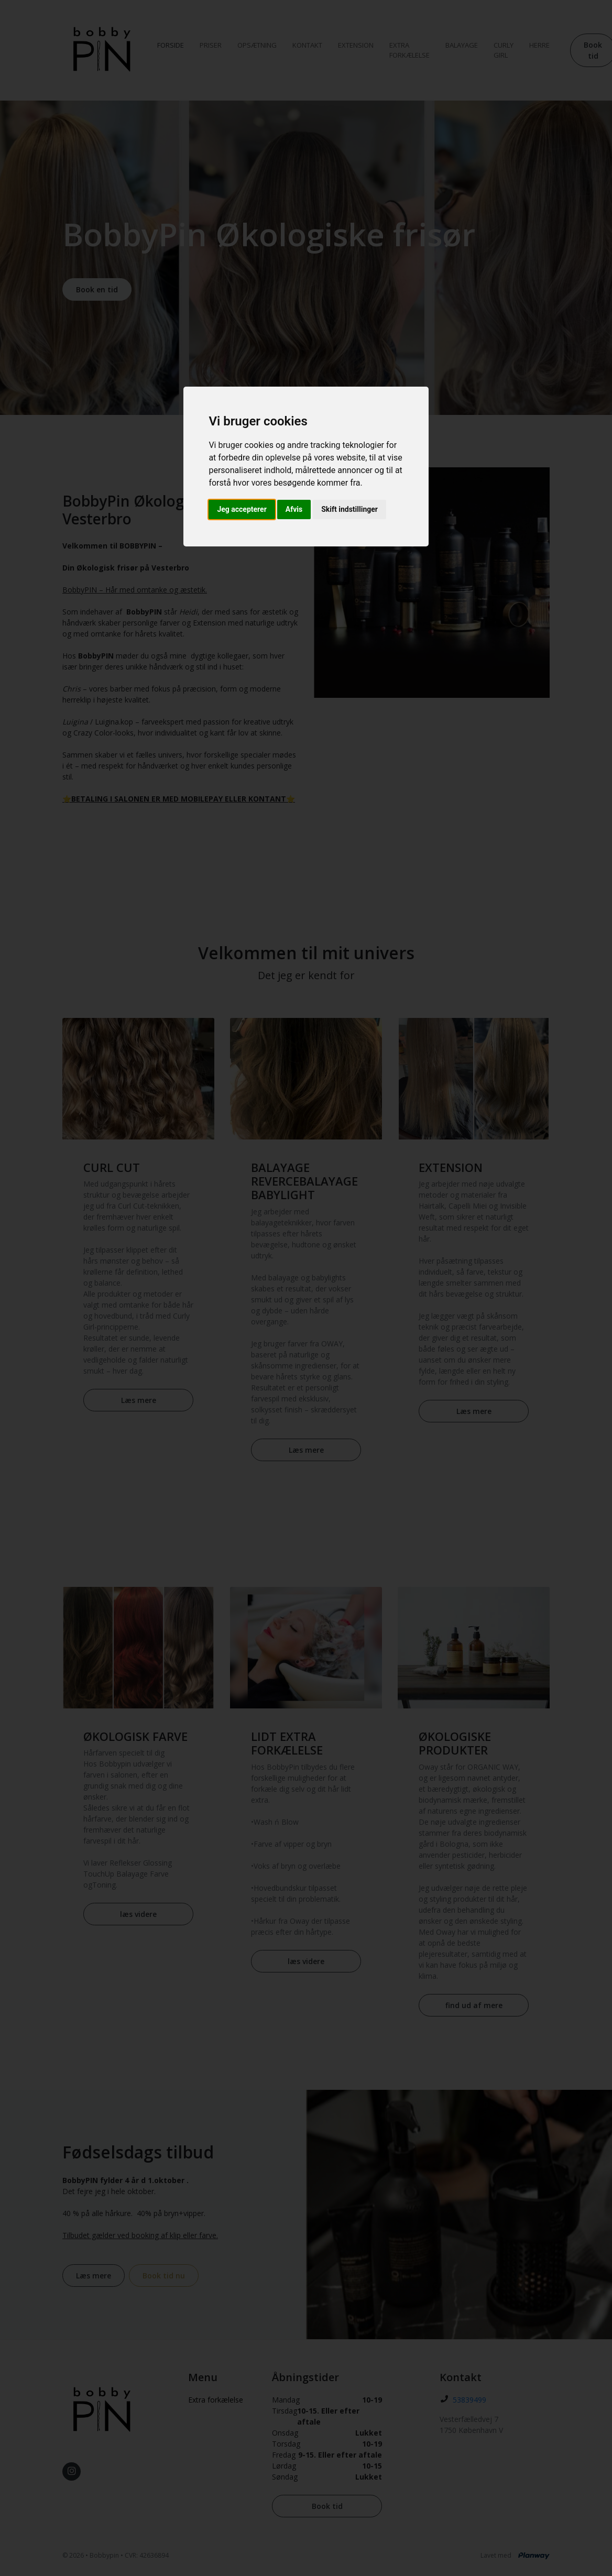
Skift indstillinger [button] (349, 509)
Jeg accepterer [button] (241, 509)
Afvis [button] (294, 509)
